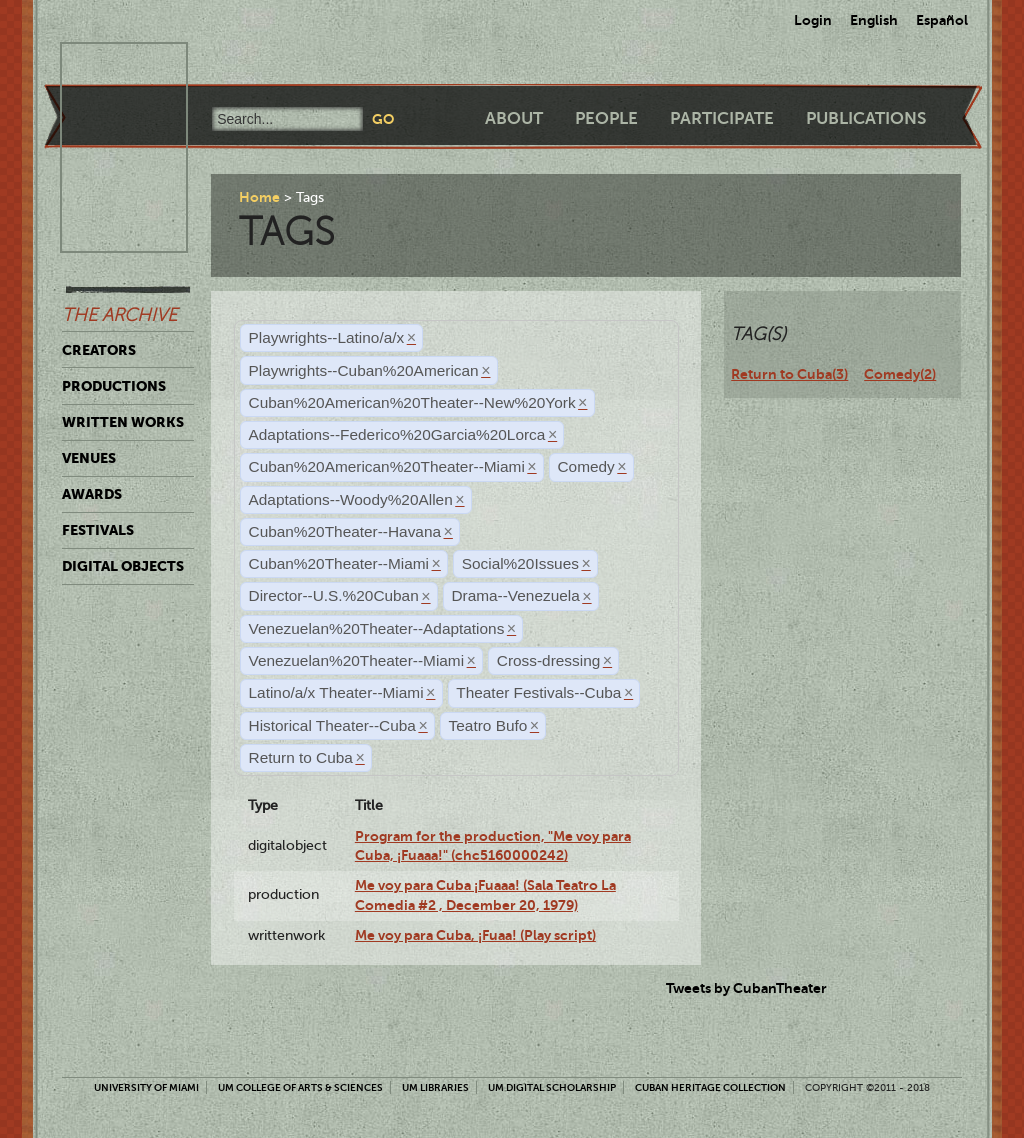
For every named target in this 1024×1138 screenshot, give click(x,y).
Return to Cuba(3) (789, 374)
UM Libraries (435, 1087)
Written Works (123, 422)
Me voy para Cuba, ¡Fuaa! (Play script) (475, 935)
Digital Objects (123, 566)
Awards (92, 494)
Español (942, 20)
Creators (99, 350)
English (874, 20)
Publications (866, 118)
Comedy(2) (900, 374)
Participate (722, 118)
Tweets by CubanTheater (746, 988)
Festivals (98, 530)
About (514, 118)
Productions (114, 386)
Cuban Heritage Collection (710, 1087)
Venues (89, 458)
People (606, 118)
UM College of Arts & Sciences (300, 1087)
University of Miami (146, 1087)
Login (813, 20)
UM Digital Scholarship (552, 1087)
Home (259, 197)
